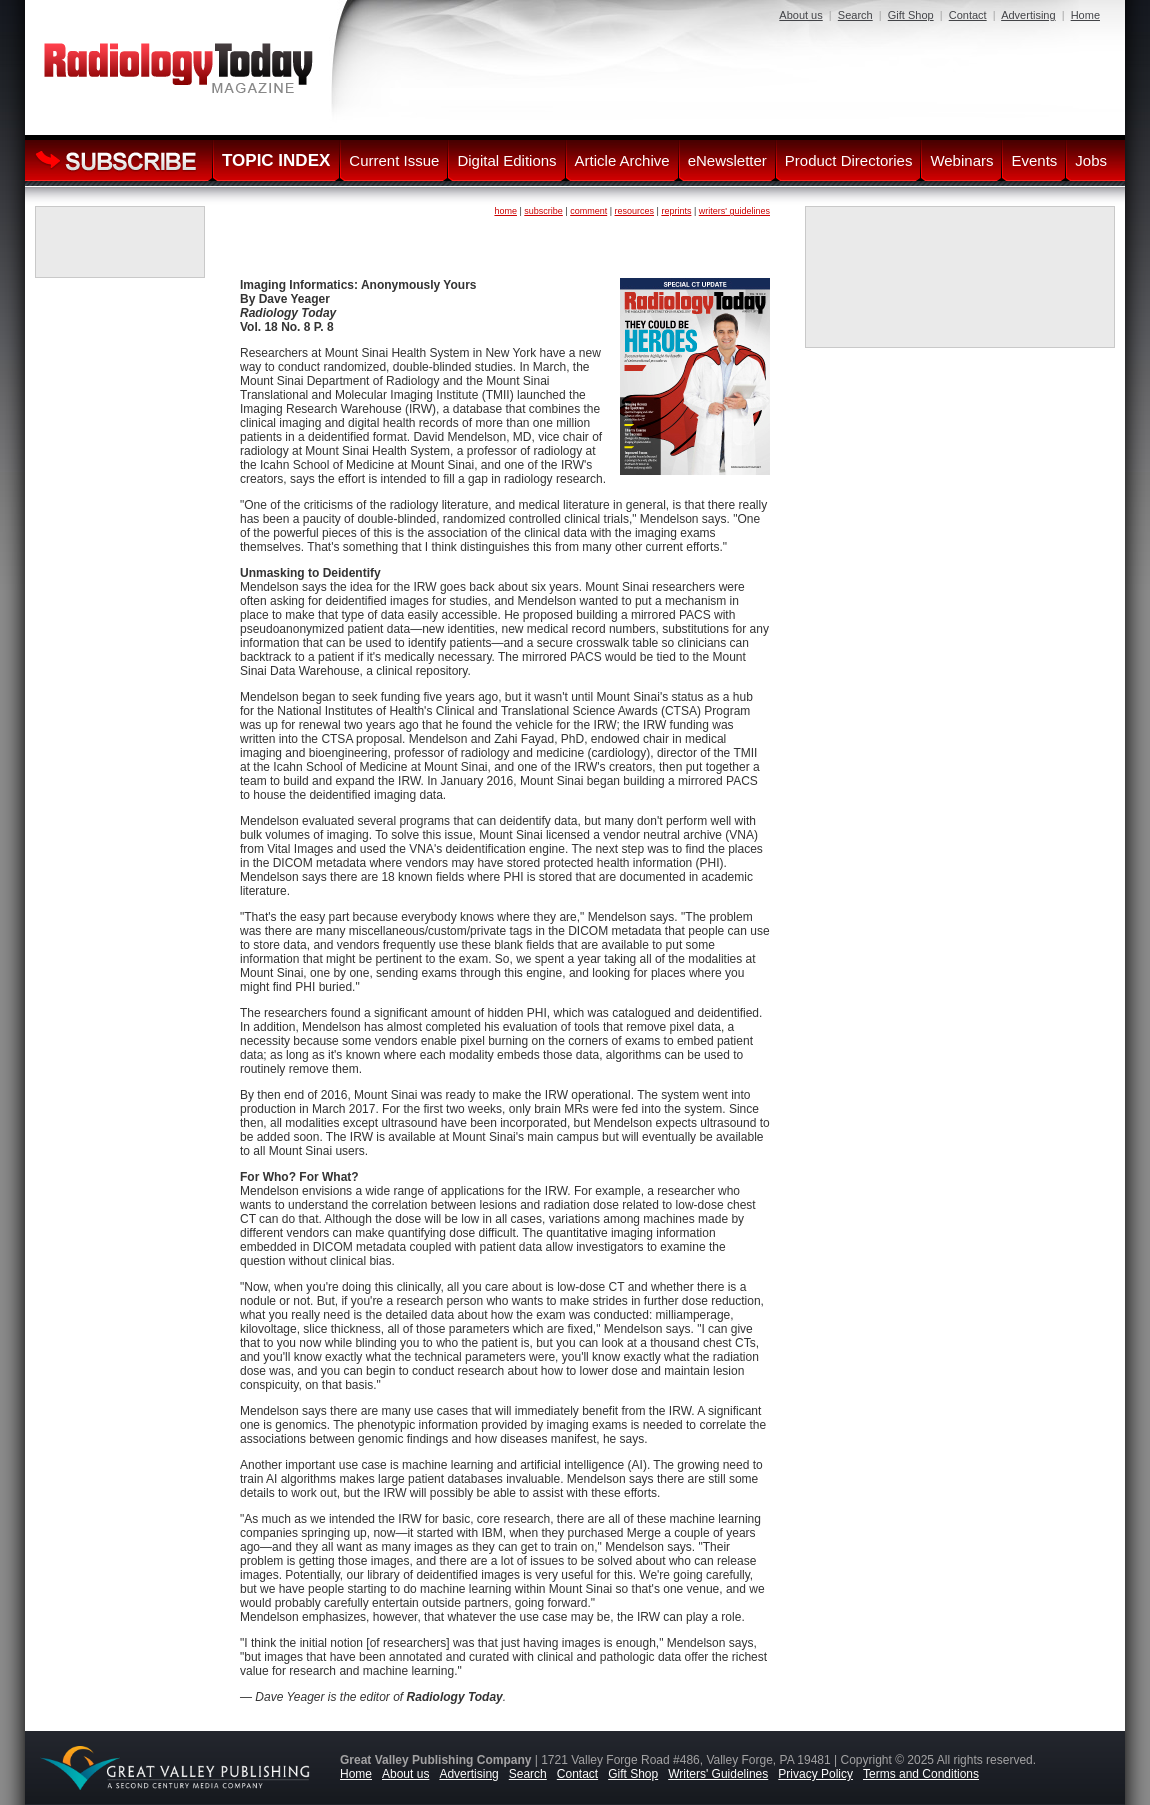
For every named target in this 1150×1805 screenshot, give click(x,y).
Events (1034, 160)
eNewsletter (727, 160)
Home (1085, 15)
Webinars (961, 160)
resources (635, 211)
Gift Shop (911, 15)
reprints (676, 211)
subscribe (543, 211)
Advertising (1028, 15)
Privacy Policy (815, 1774)
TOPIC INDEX (276, 160)
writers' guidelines (734, 211)
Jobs (1091, 160)
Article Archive (622, 160)
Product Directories (849, 160)
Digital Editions (506, 160)
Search (855, 15)
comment (588, 211)
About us (800, 15)
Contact (968, 15)
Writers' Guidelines (718, 1774)
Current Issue (394, 160)
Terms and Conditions (921, 1774)
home (505, 211)
